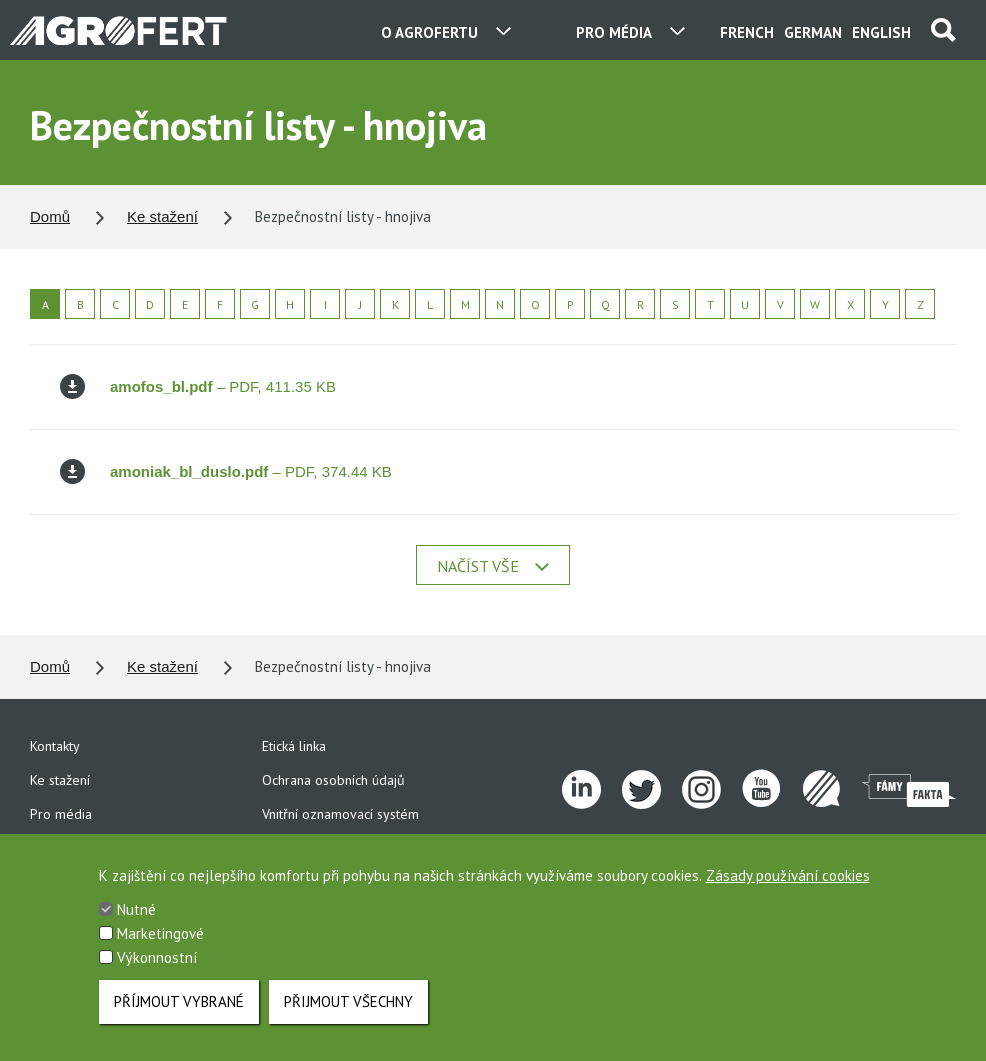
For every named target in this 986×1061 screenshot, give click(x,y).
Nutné (136, 922)
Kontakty (55, 746)
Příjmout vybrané (179, 1014)
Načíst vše (493, 566)
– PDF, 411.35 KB (198, 386)
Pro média (61, 814)
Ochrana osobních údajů (333, 780)
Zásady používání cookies (788, 888)
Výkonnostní (157, 970)
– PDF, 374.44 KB (226, 471)
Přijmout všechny (348, 1014)
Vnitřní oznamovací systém (340, 814)
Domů (50, 216)
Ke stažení (162, 216)
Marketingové (160, 946)
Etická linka (294, 746)
